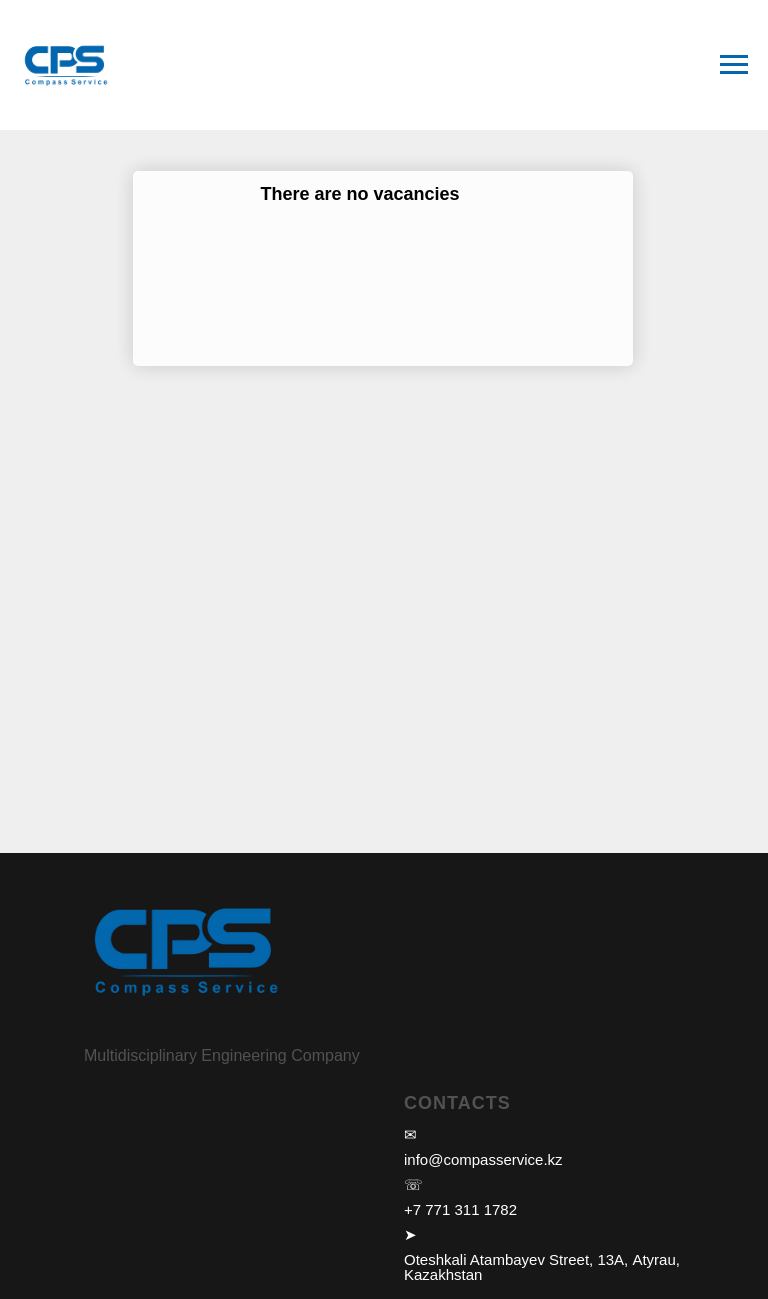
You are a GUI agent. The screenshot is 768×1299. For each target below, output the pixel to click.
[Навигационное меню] (734, 65)
